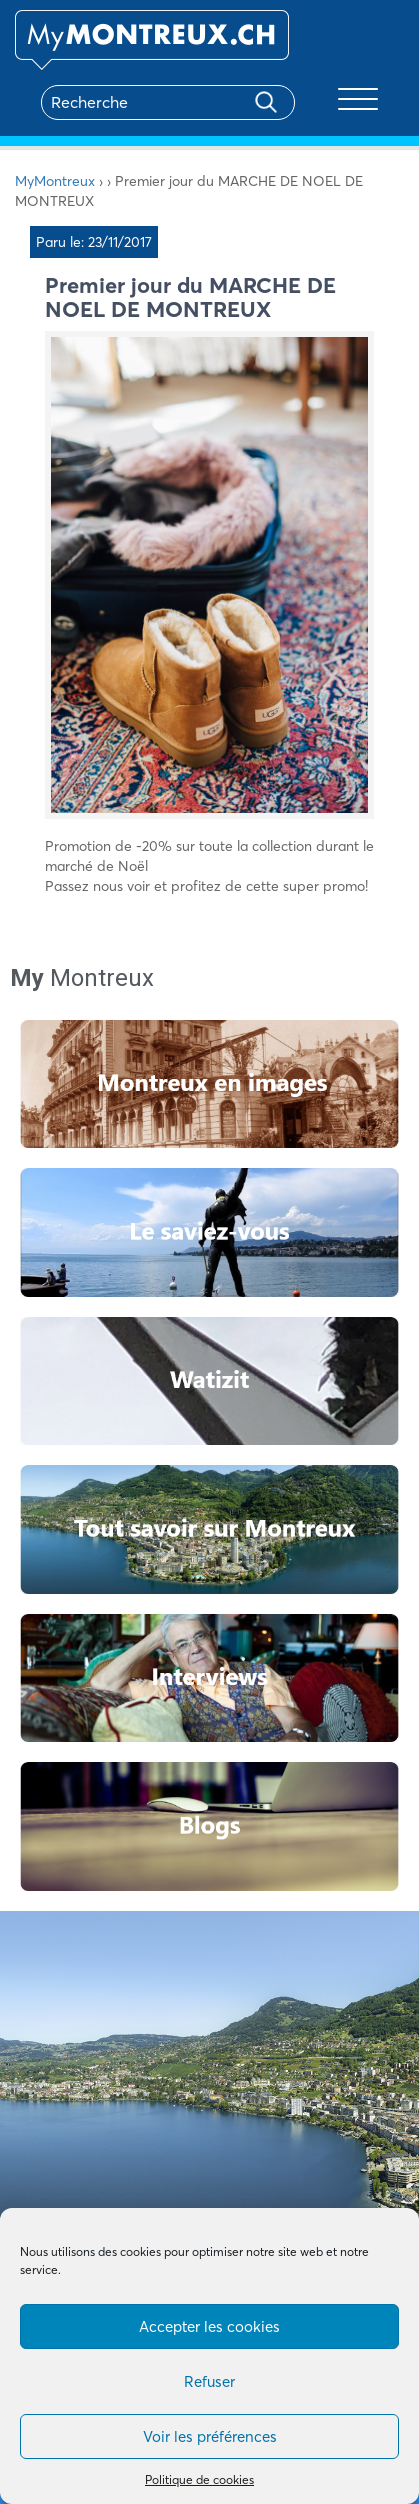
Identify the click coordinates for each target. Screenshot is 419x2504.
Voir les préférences (210, 2436)
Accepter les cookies (209, 2326)
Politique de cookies (199, 2479)
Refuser (209, 2381)
